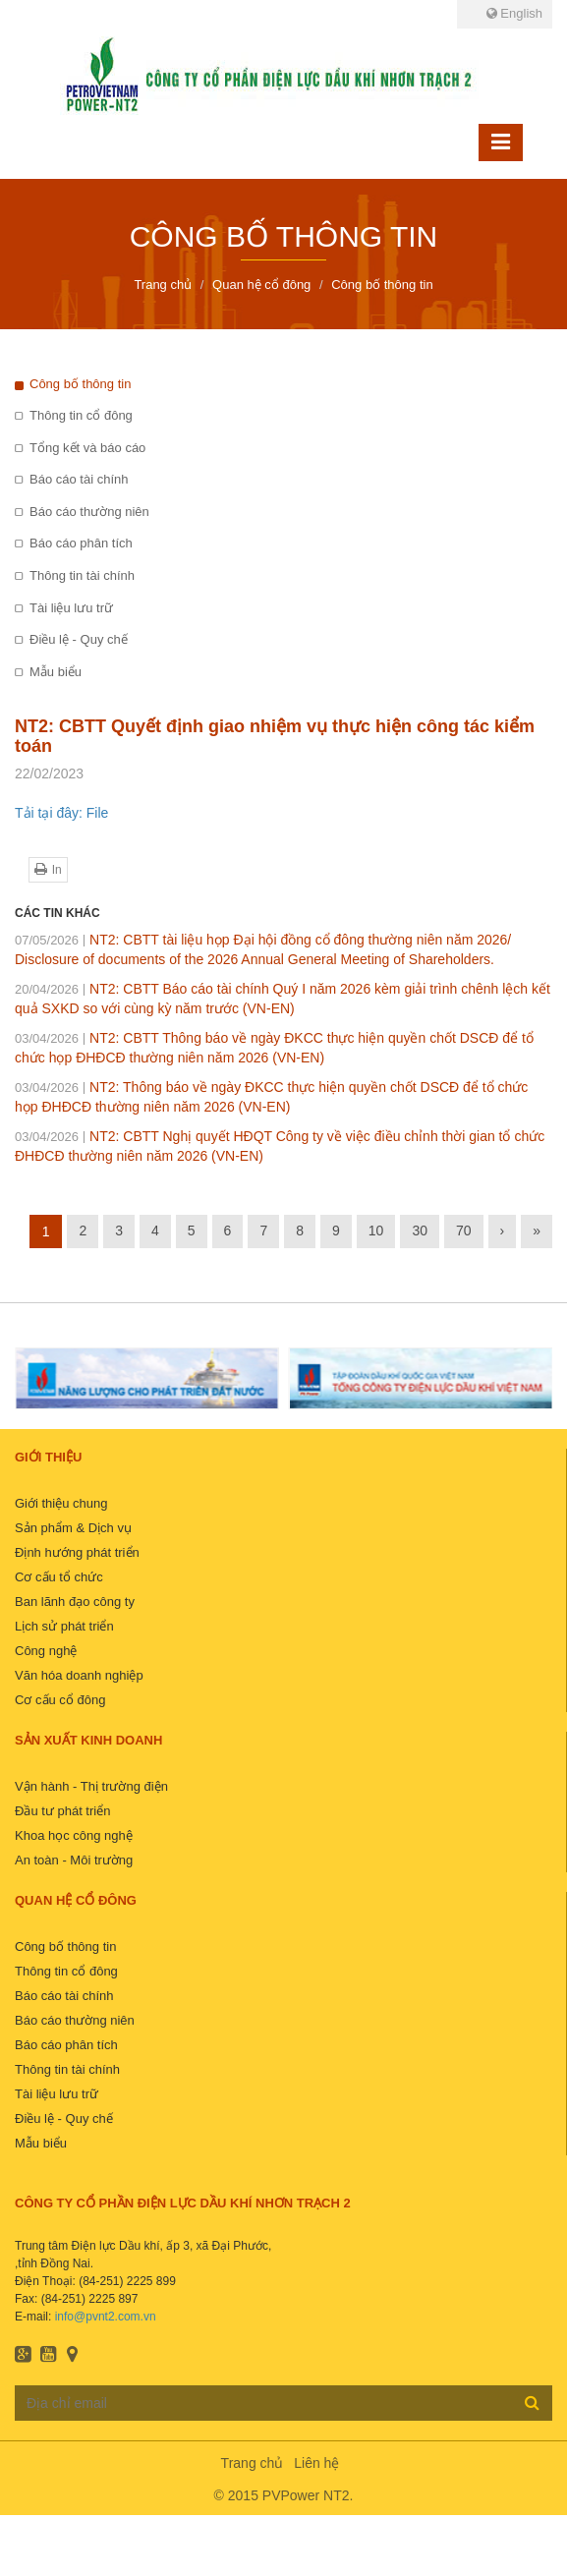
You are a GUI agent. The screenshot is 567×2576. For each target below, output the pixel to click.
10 (376, 1230)
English (514, 13)
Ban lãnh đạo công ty (75, 1601)
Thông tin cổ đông (81, 415)
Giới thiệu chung (61, 1503)
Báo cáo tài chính (78, 479)
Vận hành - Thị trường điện (91, 1786)
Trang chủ (252, 2463)
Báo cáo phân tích (81, 543)
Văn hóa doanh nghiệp (79, 1675)
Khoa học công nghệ (74, 1835)
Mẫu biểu (55, 671)
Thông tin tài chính (82, 575)
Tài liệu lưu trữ (71, 608)
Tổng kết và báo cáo (87, 447)
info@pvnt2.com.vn (105, 2316)
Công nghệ (46, 1650)
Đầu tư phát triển (62, 1810)
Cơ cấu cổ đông (60, 1699)
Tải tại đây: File (61, 813)
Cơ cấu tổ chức (59, 1577)
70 (464, 1230)
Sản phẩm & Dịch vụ (73, 1527)
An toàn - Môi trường (74, 1860)
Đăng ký (532, 2402)
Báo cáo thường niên (89, 511)
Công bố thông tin (80, 383)
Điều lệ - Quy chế (78, 639)
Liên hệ (316, 2463)
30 (419, 1230)
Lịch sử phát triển (64, 1626)
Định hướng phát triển (77, 1552)
